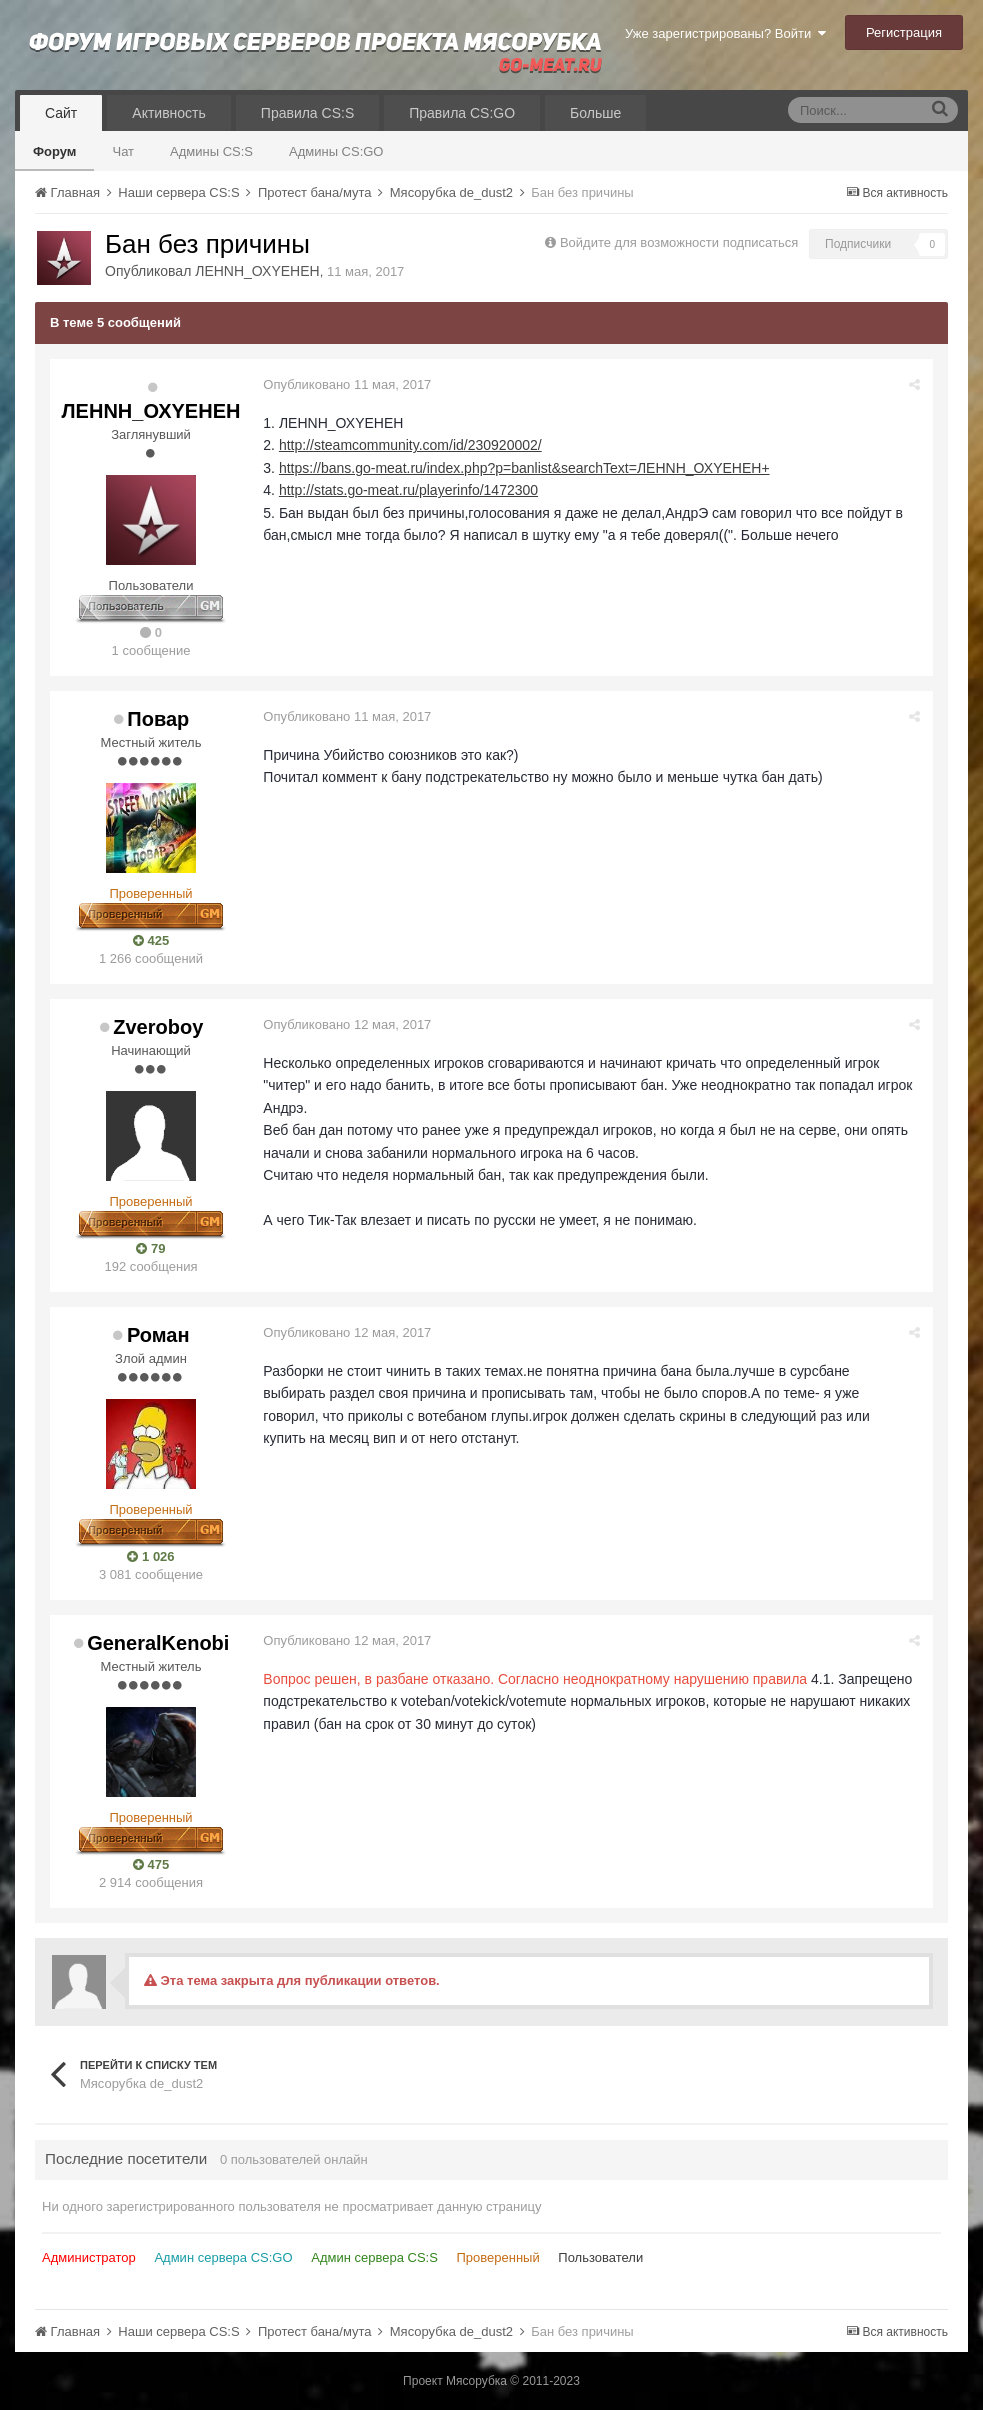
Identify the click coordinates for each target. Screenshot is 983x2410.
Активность (169, 113)
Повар (158, 719)
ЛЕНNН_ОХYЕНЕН (257, 271)
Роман (158, 1335)
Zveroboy (158, 1027)
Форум (54, 151)
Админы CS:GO (336, 151)
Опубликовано (350, 384)
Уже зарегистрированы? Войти (725, 33)
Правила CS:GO (462, 113)
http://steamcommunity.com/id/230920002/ (413, 445)
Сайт (61, 113)
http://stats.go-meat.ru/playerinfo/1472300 (411, 490)
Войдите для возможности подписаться (679, 242)
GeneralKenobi (158, 1643)
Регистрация (904, 32)
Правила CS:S (307, 113)
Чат (123, 151)
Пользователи (600, 2257)
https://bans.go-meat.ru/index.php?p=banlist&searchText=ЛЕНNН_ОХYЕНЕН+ (527, 468)
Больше (595, 113)
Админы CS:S (211, 151)
